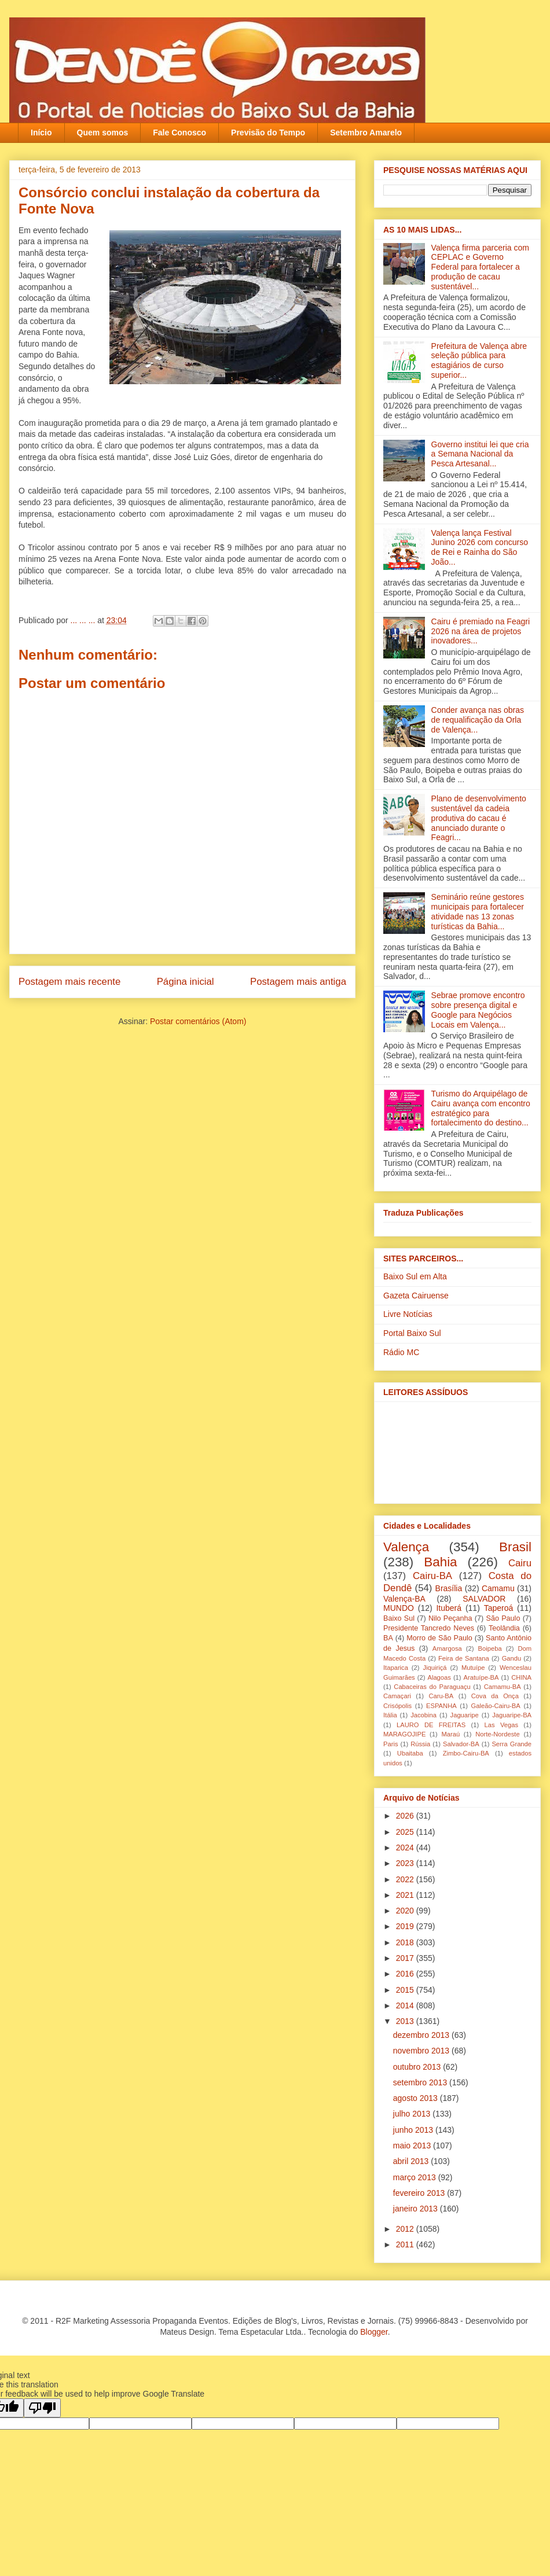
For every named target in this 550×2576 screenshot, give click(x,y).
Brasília (449, 1588)
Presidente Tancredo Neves (428, 1628)
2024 (406, 1847)
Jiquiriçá (434, 1667)
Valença (406, 1547)
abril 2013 (412, 2161)
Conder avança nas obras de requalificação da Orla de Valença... (477, 719)
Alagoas (438, 1677)
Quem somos (103, 132)
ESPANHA (441, 1705)
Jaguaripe (464, 1715)
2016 (406, 1973)
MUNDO (398, 1608)
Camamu (498, 1588)
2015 (406, 1989)
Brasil (515, 1547)
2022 (406, 1879)
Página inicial (185, 981)
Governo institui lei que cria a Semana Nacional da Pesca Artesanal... (480, 454)
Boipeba (490, 1648)
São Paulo (503, 1618)
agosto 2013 (416, 2098)
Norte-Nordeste (497, 1734)
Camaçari (397, 1695)
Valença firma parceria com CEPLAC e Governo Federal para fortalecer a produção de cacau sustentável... (480, 267)
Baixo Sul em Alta (415, 1276)
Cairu (519, 1563)
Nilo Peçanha (450, 1618)
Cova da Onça (495, 1695)
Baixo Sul (399, 1618)
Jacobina (423, 1715)
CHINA (521, 1677)
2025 (406, 1832)
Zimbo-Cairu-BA (466, 1753)
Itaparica (395, 1667)
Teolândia (504, 1628)
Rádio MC (401, 1352)
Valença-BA (404, 1598)
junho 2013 (414, 2130)
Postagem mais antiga (298, 981)
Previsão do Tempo (268, 132)
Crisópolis (397, 1705)
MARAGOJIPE (404, 1734)
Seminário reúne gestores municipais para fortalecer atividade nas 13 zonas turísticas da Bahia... (477, 911)
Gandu (512, 1658)
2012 (406, 2228)
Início (41, 132)
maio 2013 (413, 2145)
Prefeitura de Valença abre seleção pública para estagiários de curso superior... (479, 360)
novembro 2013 (422, 2050)
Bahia (440, 1562)
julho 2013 (413, 2113)
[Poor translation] (42, 2407)
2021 (406, 1895)
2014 (406, 2005)
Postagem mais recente (69, 981)
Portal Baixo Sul (412, 1333)
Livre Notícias (407, 1314)
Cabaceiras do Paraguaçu (432, 1686)
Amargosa (447, 1648)
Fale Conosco (179, 132)
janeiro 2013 (416, 2208)
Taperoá (499, 1608)
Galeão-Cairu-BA (495, 1705)
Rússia (420, 1743)
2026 (406, 1815)
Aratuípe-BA (481, 1677)
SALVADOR (484, 1598)
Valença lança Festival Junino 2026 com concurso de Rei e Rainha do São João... (479, 547)
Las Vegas (501, 1724)
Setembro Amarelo (366, 132)
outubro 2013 (418, 2066)
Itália (390, 1715)
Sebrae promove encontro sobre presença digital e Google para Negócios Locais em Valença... (478, 1010)
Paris (390, 1743)
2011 (406, 2244)
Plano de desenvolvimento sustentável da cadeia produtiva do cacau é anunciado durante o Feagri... (478, 818)
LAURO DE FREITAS (431, 1724)
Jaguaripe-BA (511, 1715)
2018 (406, 1942)
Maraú (450, 1734)
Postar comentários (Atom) (198, 1021)
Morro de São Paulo (439, 1638)
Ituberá (448, 1608)
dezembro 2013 (422, 2035)
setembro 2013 (421, 2082)
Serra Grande (511, 1743)
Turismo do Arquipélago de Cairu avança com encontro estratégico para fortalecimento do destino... (480, 1108)
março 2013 (415, 2177)
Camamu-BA (502, 1686)
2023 (406, 1863)
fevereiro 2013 (420, 2193)
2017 (406, 1958)
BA (388, 1638)
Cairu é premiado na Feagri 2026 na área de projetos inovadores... (480, 631)
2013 (406, 2021)
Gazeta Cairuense (416, 1295)
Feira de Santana (463, 1658)
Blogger (373, 2331)
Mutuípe (473, 1667)
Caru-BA (440, 1695)
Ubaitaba (410, 1753)
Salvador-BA (461, 1743)
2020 (406, 1910)
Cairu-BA (432, 1575)
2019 (406, 1926)
